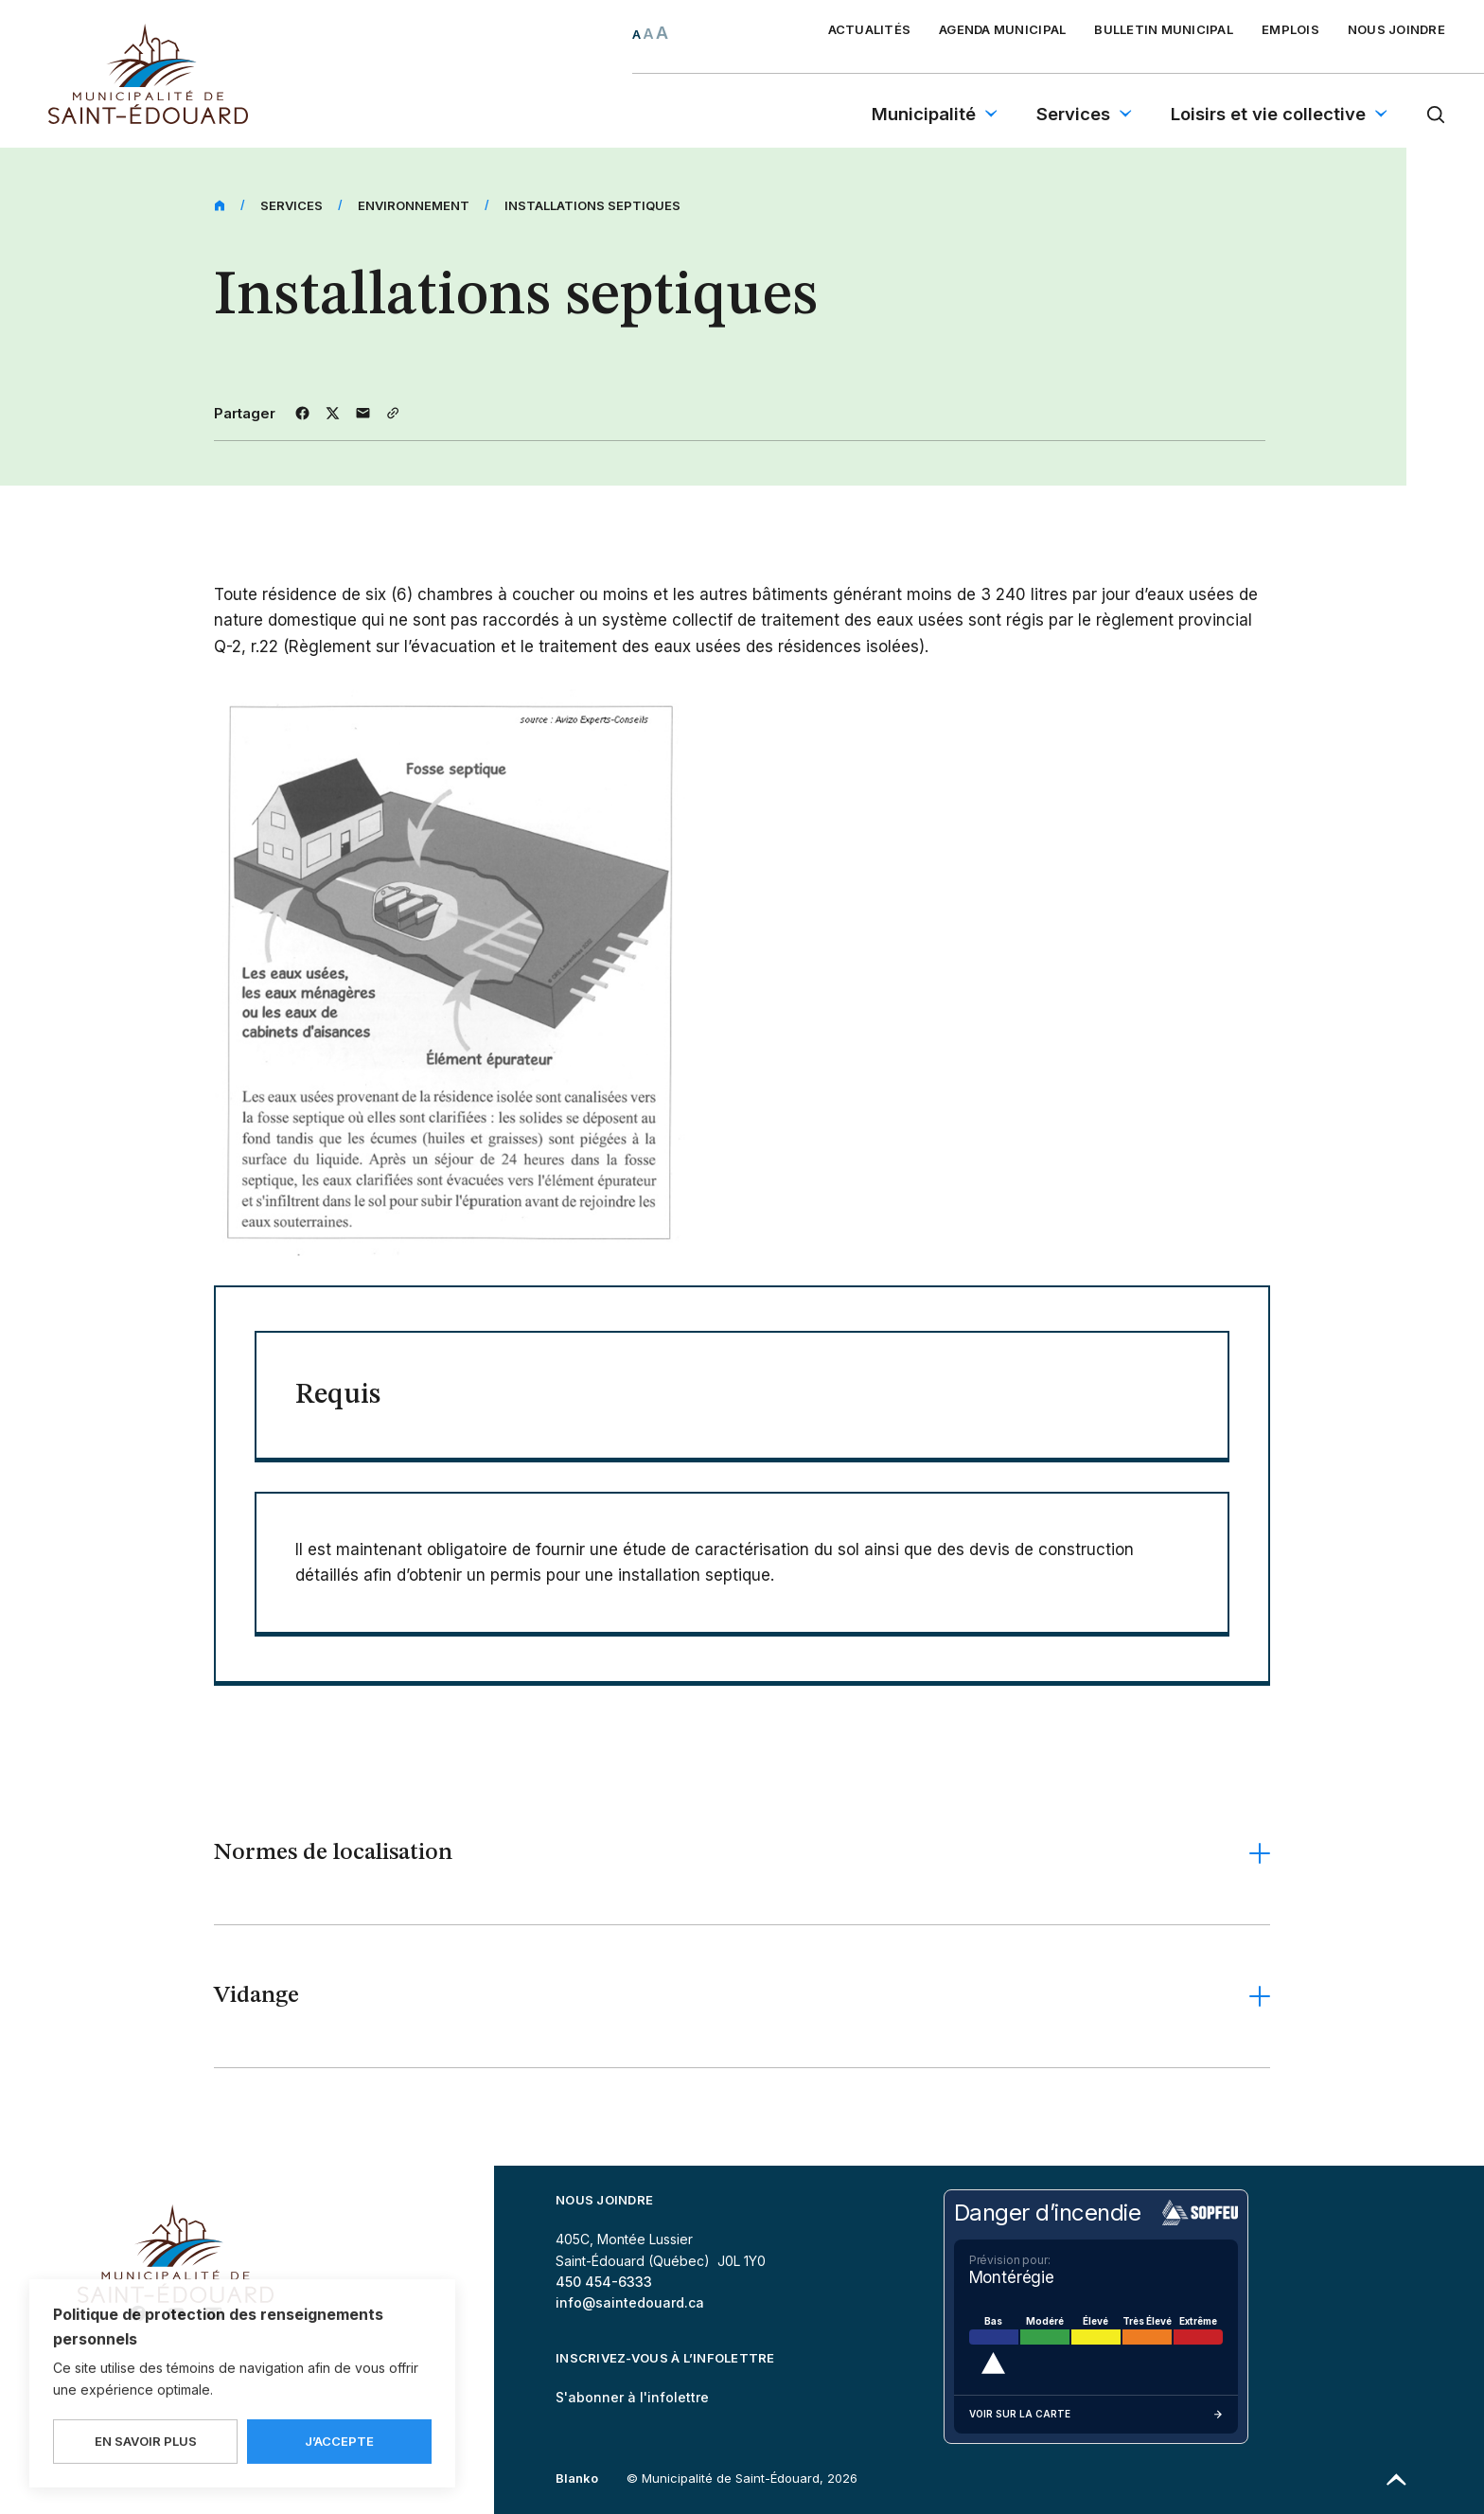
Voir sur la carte (1096, 2414)
